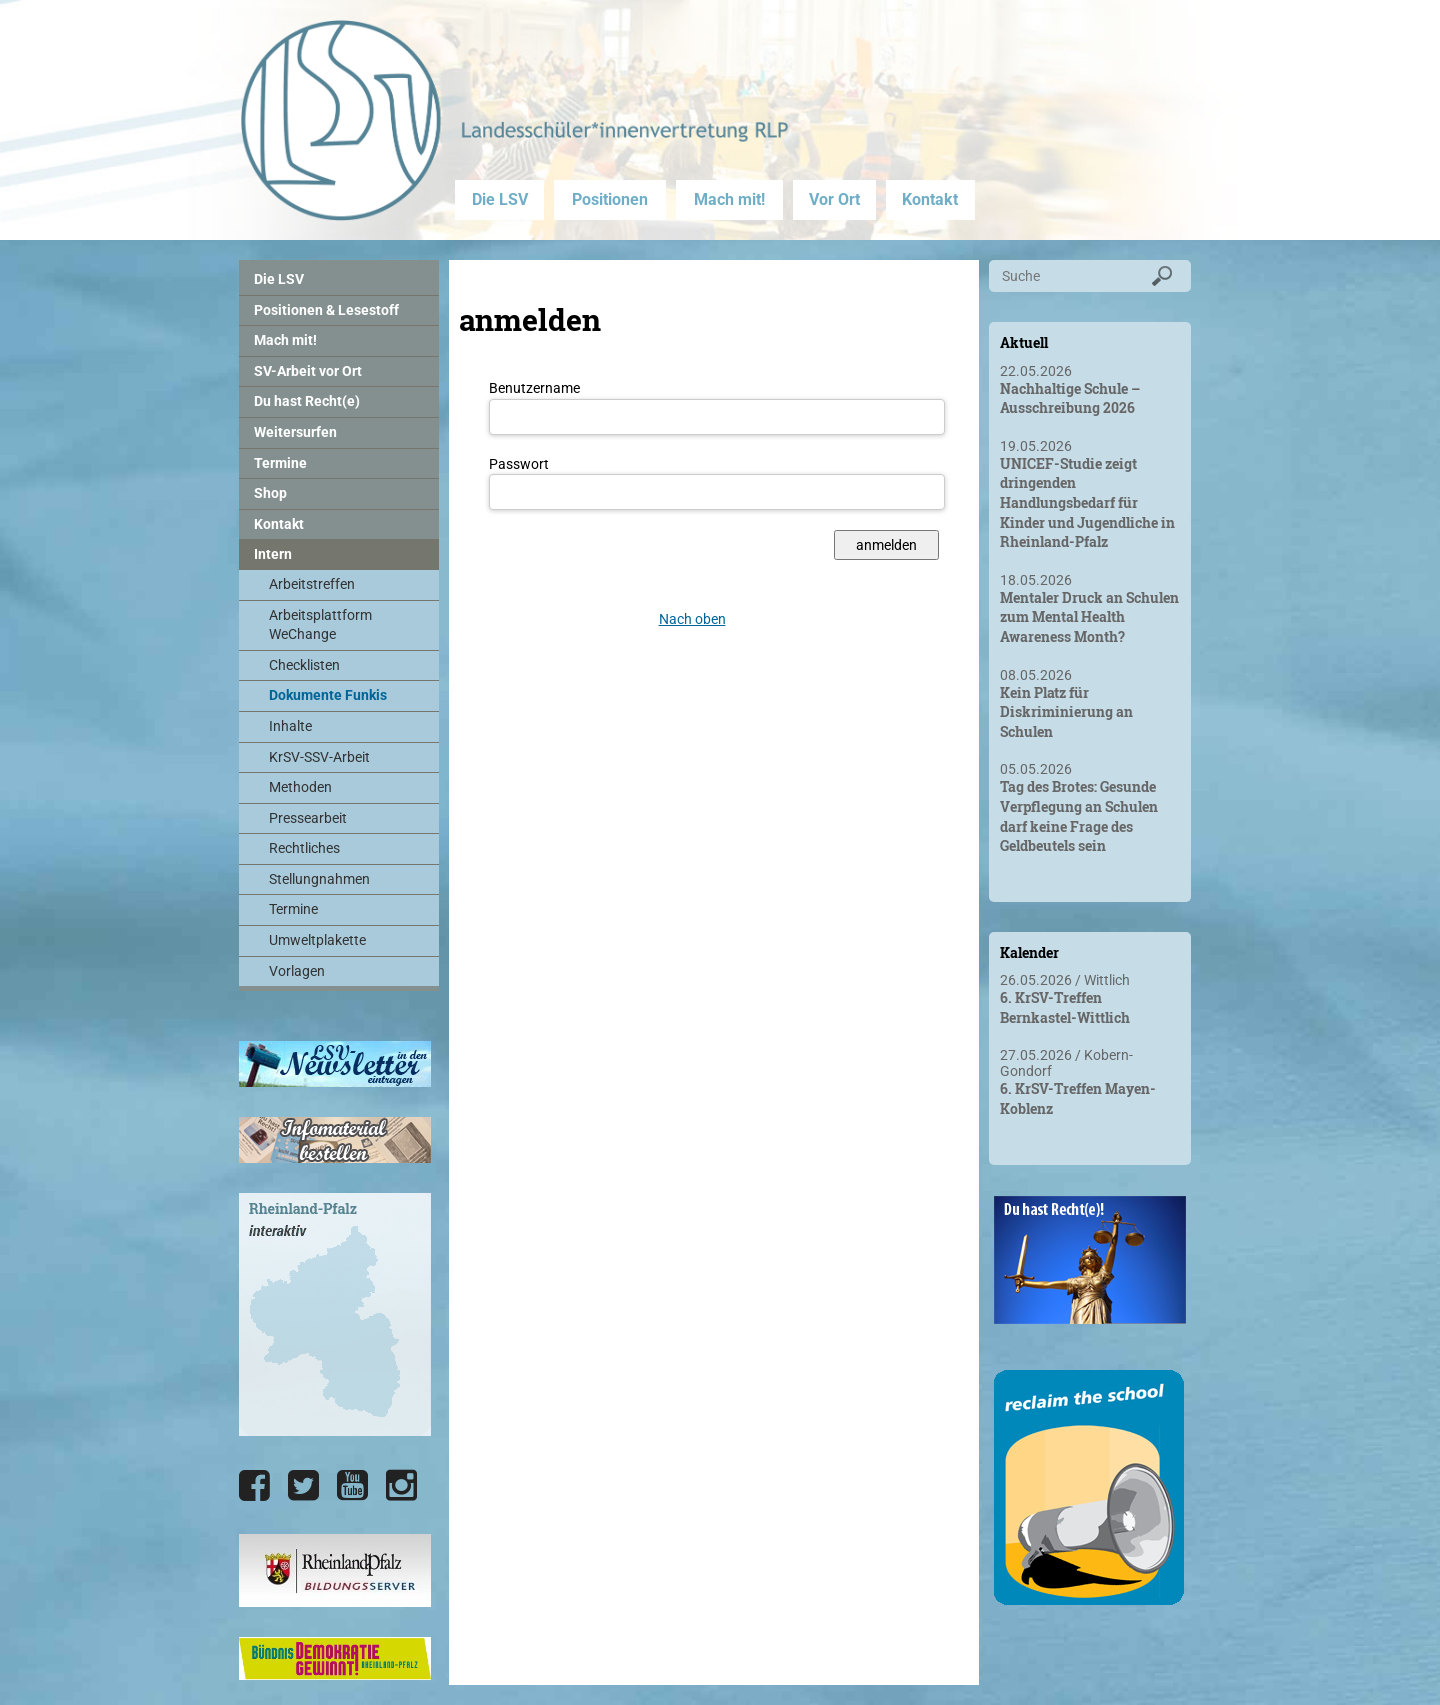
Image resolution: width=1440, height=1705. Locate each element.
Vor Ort (834, 199)
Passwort (519, 464)
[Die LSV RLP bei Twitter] (303, 1486)
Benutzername (534, 388)
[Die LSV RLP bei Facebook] (254, 1486)
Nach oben (692, 619)
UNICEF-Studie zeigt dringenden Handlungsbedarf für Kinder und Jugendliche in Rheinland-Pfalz (1087, 502)
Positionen (610, 199)
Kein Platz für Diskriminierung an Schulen (1066, 712)
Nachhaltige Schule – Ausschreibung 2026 (1070, 398)
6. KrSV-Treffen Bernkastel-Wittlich (1065, 1007)
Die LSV (500, 199)
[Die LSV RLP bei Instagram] (401, 1486)
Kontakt (930, 199)
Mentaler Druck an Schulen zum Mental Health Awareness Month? (1089, 617)
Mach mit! (729, 199)
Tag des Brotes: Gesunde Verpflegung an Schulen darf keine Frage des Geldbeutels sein (1079, 816)
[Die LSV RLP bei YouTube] (352, 1486)
